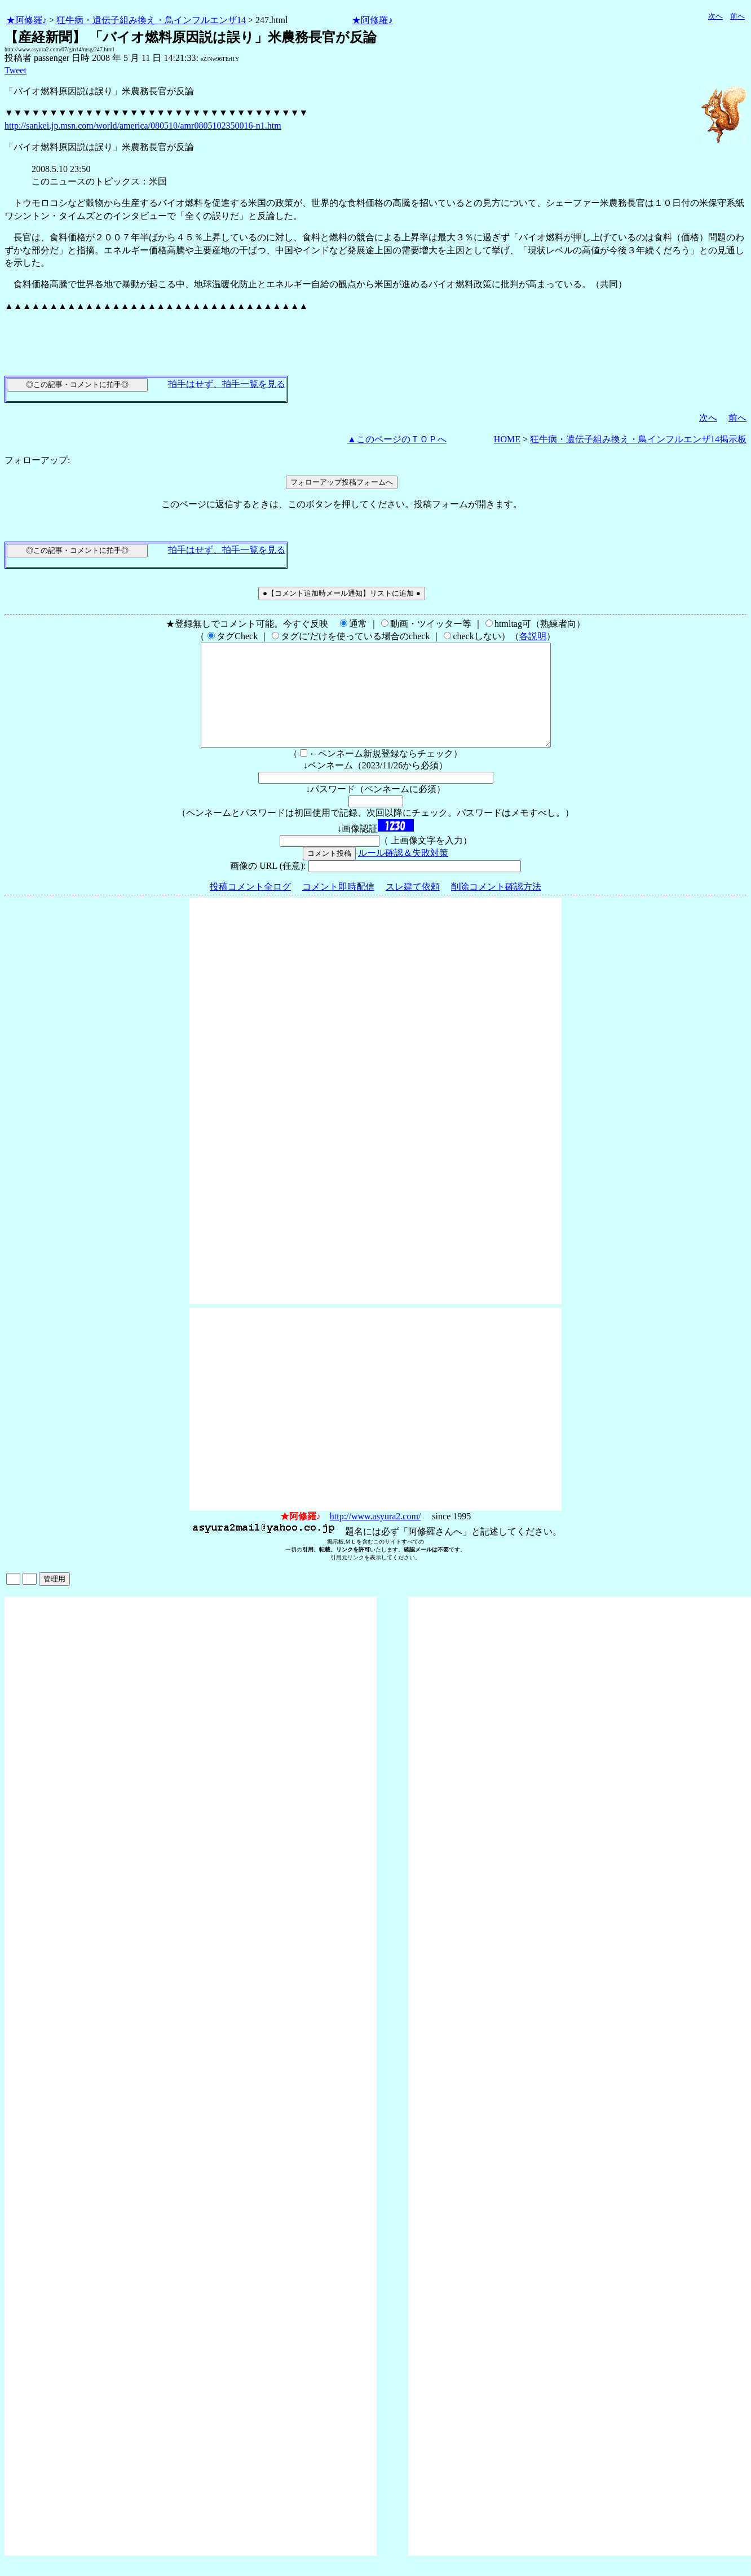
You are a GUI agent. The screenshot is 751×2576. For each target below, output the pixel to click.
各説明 (532, 636)
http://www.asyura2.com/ (375, 1536)
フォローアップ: (37, 460)
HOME (507, 439)
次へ (715, 16)
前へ (737, 16)
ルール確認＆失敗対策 (403, 873)
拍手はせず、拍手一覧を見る (226, 384)
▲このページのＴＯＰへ (397, 439)
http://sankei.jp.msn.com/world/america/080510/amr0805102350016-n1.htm (143, 125)
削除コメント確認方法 (496, 907)
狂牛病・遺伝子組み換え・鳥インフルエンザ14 (151, 20)
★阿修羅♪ (26, 20)
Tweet (15, 70)
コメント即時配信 (338, 907)
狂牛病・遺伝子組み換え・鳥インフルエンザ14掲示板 (638, 439)
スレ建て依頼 (413, 907)
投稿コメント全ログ (250, 907)
